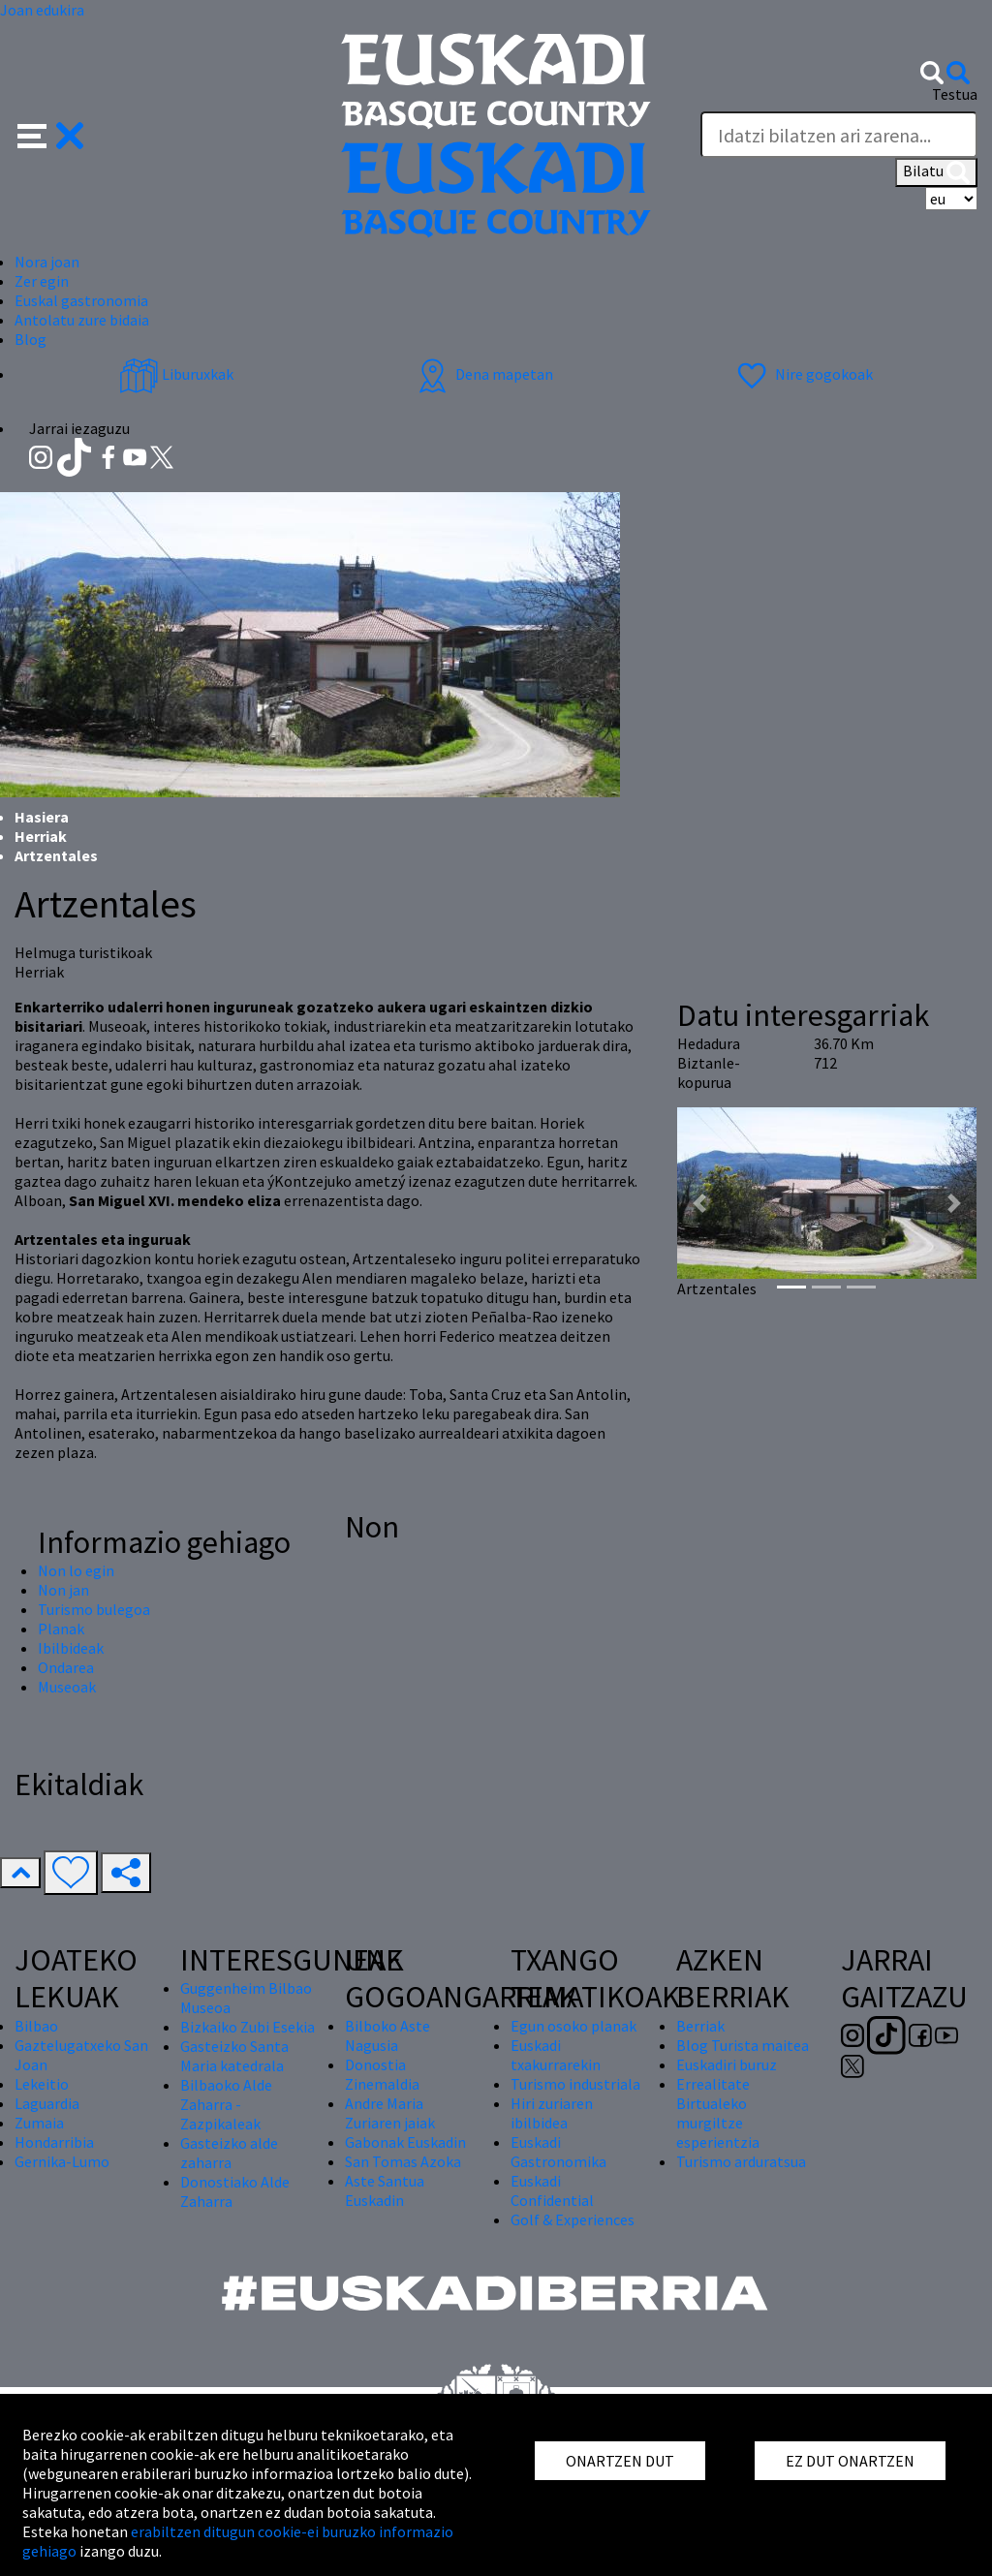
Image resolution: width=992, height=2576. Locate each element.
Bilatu (936, 172)
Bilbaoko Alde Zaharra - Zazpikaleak (226, 2104)
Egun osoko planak (573, 2025)
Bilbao (36, 2025)
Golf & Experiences (573, 2219)
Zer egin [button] (42, 281)
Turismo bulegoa (94, 1609)
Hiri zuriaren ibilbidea (552, 2113)
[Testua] (838, 134)
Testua (954, 94)
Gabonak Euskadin (405, 2142)
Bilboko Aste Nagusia (387, 2035)
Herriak (41, 836)
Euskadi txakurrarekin (556, 2054)
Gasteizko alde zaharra (229, 2152)
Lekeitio (42, 2084)
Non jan (63, 1589)
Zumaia (39, 2122)
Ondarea (66, 1667)
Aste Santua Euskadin (384, 2190)
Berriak (700, 2025)
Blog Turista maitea (742, 2045)
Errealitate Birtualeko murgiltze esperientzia (718, 2113)
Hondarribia (54, 2142)
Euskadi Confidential (552, 2190)
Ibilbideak (71, 1648)
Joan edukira (42, 9)
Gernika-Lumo (62, 2161)
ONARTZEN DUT (620, 2460)
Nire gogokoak (802, 374)
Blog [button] (30, 339)
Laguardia (47, 2103)
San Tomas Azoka (403, 2161)
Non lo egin (76, 1570)
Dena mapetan (483, 374)
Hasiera (42, 816)
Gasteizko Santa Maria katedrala (234, 2055)
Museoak (67, 1686)
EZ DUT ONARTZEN (850, 2460)
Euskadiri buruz (726, 2064)
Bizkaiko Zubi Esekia (247, 2026)
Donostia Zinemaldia (382, 2074)
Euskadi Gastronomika (558, 2151)
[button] (51, 133)
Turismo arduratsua (741, 2161)
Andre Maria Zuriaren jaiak (390, 2113)
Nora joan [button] (47, 261)
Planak (61, 1628)
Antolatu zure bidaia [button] (82, 319)
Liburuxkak (176, 374)
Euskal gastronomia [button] (81, 300)
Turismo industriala (575, 2084)
